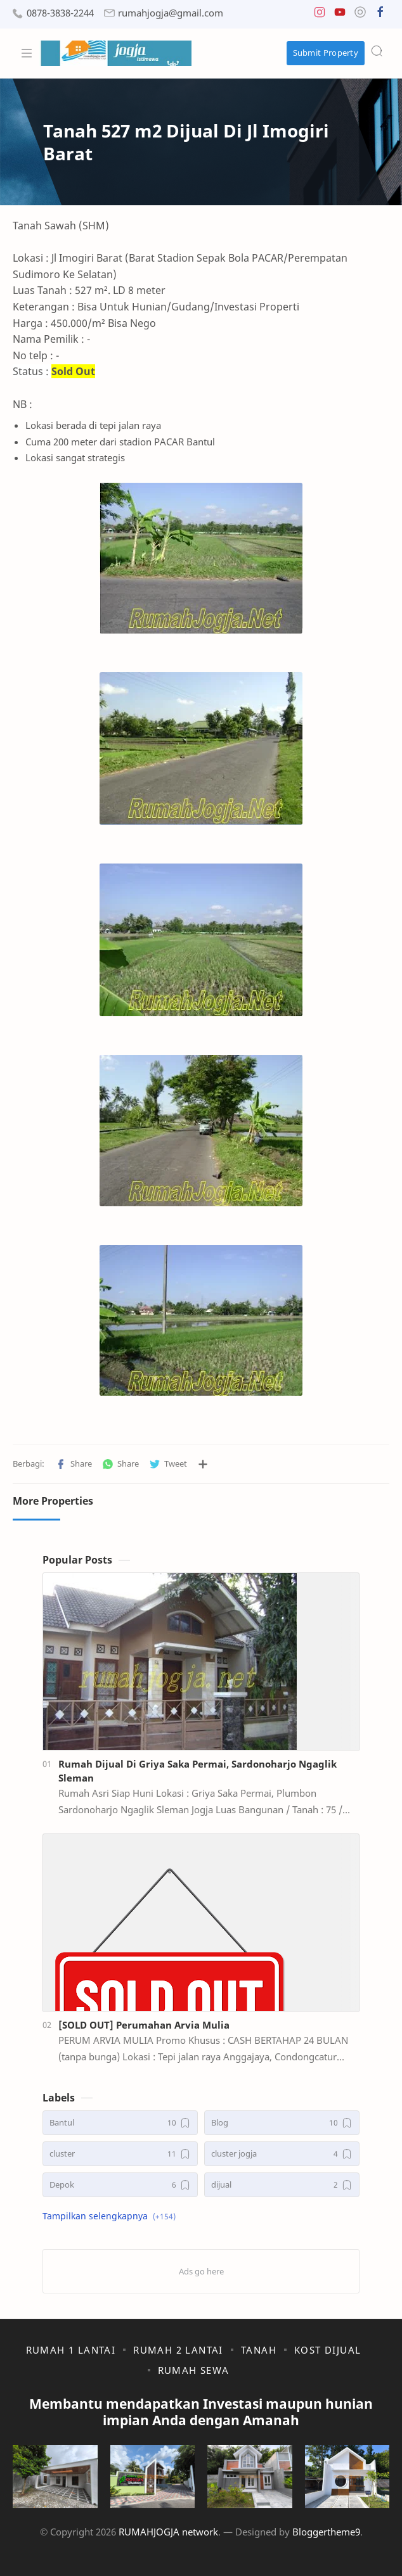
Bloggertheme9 (326, 2531)
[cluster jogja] (282, 2153)
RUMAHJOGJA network (168, 2531)
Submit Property (326, 52)
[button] (319, 15)
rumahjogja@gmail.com (170, 13)
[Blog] (282, 2122)
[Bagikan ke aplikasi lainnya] (203, 1464)
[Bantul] (120, 2122)
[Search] (376, 50)
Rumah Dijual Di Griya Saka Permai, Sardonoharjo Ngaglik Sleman (197, 1771)
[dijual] (282, 2184)
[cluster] (120, 2153)
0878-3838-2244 (60, 13)
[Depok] (120, 2184)
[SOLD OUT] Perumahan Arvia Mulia (144, 2024)
